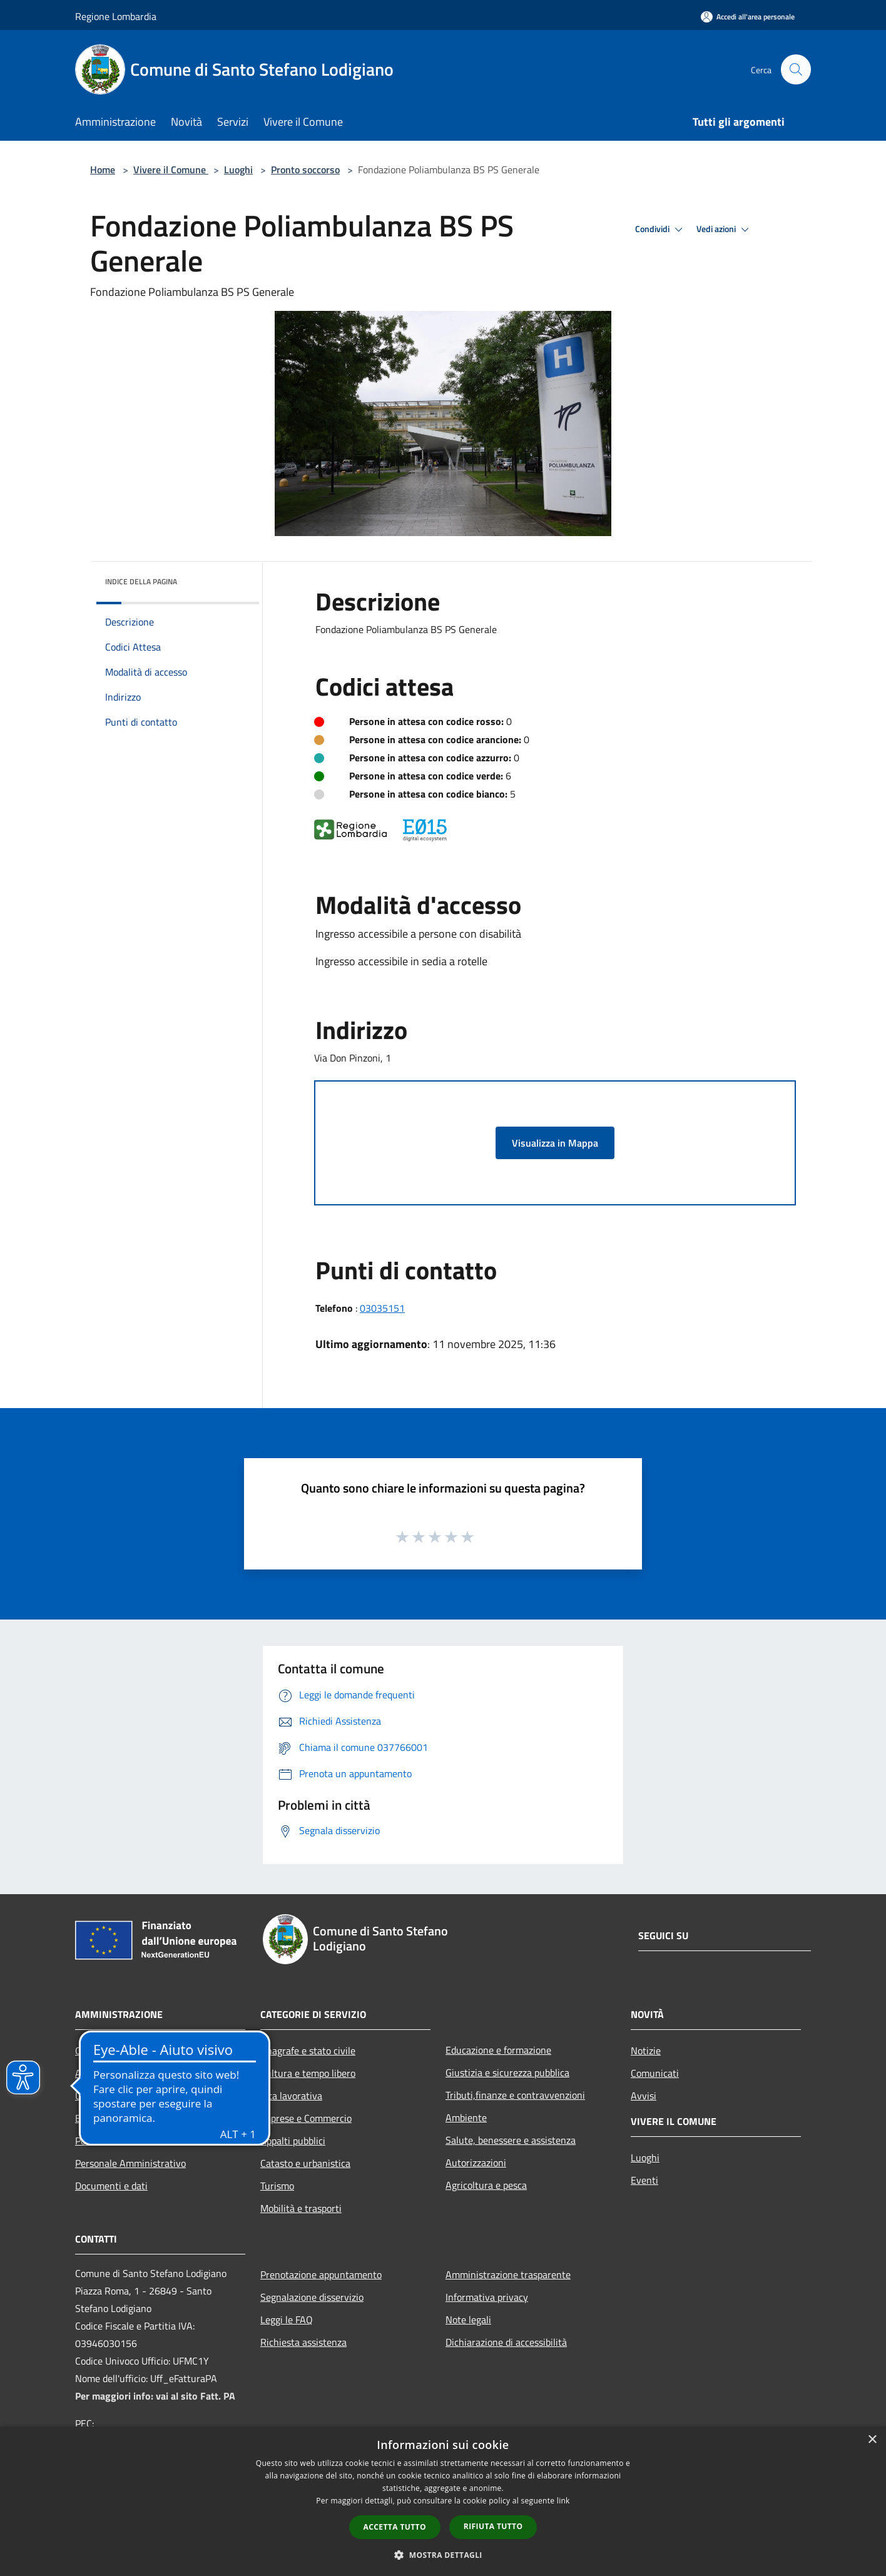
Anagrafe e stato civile (307, 2050)
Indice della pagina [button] (141, 581)
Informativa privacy (487, 2297)
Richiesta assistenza (303, 2342)
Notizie (646, 2050)
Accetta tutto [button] (395, 2527)
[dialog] (443, 2501)
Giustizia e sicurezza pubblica (507, 2072)
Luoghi (238, 169)
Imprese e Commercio (306, 2118)
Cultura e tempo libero (307, 2073)
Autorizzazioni (476, 2162)
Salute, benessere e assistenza (511, 2140)
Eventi (644, 2180)
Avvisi (643, 2095)
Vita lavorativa (291, 2095)
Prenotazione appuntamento (321, 2274)
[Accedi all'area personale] (748, 16)
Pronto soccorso (305, 169)
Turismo (277, 2185)
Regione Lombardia (115, 16)
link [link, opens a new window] (563, 2500)
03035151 (382, 1308)
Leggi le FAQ (286, 2319)
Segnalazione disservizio (312, 2297)
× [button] (872, 2440)
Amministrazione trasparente (508, 2274)
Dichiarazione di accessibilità (506, 2342)
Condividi (660, 229)
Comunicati (655, 2073)
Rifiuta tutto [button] (493, 2526)
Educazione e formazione (498, 2049)
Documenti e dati (111, 2185)
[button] (443, 2554)
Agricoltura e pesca (486, 2185)
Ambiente (466, 2117)
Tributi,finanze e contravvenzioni (515, 2094)
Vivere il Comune (170, 169)
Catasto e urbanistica (305, 2163)
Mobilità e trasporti (301, 2208)
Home (102, 169)
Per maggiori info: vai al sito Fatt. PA (155, 2395)
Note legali (468, 2319)
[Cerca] (796, 69)
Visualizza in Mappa (555, 1142)
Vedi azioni (724, 229)
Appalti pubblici (292, 2140)
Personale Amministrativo (130, 2163)
